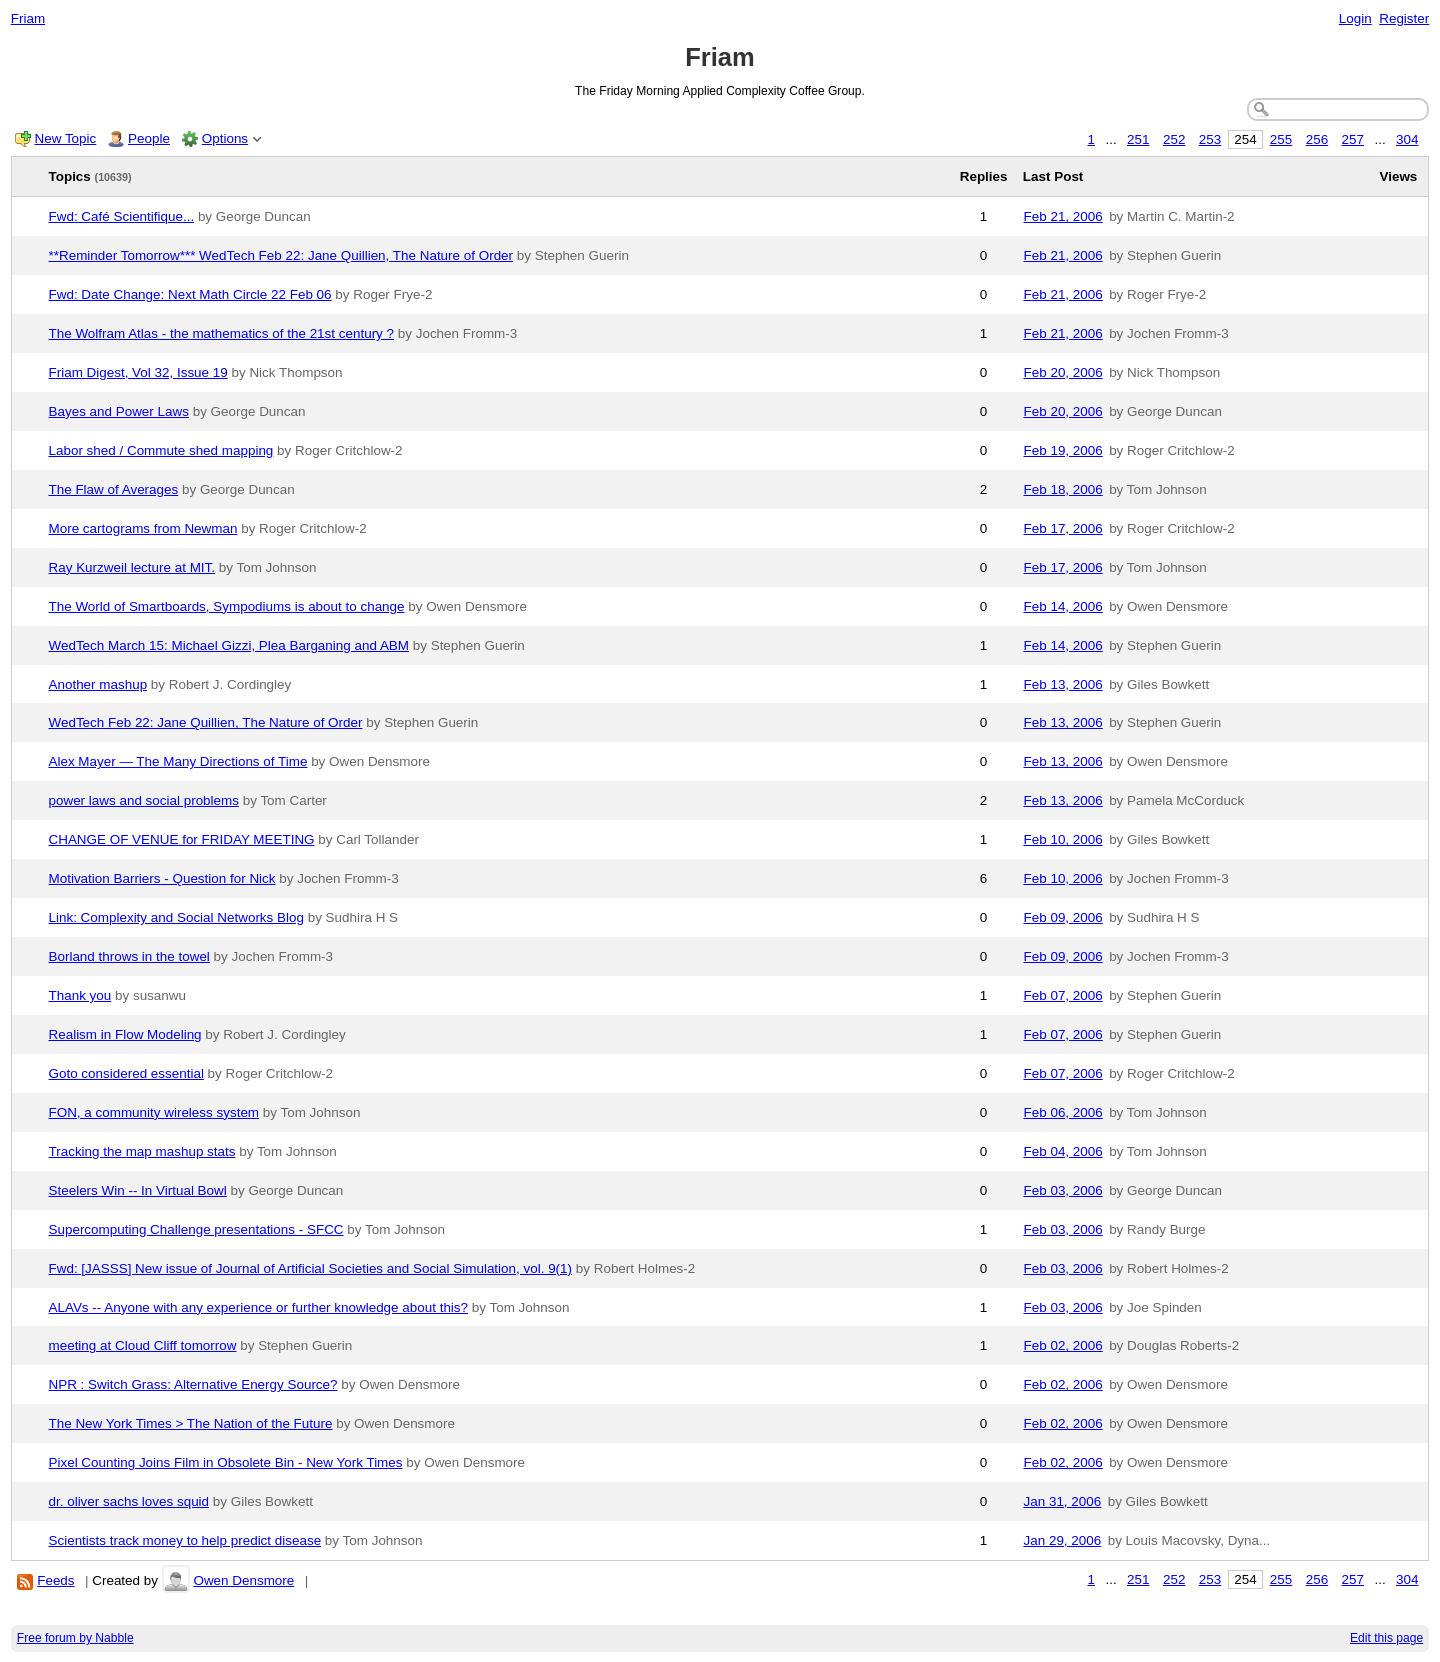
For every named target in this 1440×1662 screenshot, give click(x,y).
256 (1317, 139)
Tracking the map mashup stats (142, 1151)
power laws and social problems (144, 800)
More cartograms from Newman (143, 528)
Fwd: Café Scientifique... (122, 216)
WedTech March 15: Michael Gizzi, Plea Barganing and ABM (229, 645)
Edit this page (1386, 1638)
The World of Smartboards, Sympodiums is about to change (227, 606)
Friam (28, 18)
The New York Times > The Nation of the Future (191, 1423)
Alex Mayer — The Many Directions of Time (178, 761)
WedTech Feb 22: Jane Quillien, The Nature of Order (206, 722)
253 (1210, 139)
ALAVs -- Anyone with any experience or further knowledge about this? (259, 1307)
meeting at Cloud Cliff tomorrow (143, 1345)
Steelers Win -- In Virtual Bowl (138, 1190)
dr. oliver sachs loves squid (129, 1501)
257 (1353, 139)
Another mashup (98, 684)
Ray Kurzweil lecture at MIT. (132, 567)
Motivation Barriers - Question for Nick (162, 878)
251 (1138, 139)
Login (1355, 18)
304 (1407, 139)
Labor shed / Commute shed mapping (161, 450)
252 (1174, 139)
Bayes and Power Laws (119, 411)
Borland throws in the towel (129, 956)
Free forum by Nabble (75, 1638)
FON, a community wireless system (154, 1112)
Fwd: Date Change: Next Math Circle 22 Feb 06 (190, 294)
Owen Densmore (243, 1580)
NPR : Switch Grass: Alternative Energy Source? (193, 1384)
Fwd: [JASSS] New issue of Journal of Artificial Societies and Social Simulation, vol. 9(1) (311, 1268)
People (149, 138)
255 (1281, 139)
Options (225, 138)
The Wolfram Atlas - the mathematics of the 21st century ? (222, 333)
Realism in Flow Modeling (125, 1034)
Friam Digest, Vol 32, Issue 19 (138, 372)
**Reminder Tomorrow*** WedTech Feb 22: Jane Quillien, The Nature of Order (281, 255)
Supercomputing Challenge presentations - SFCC (196, 1229)
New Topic (66, 138)
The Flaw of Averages (114, 489)
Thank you (80, 995)
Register (1404, 18)
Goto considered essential (126, 1073)
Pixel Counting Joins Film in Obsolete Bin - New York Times (226, 1462)
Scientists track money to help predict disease (185, 1540)
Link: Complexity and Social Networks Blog (176, 917)
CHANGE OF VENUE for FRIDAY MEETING (182, 839)
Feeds (55, 1580)
